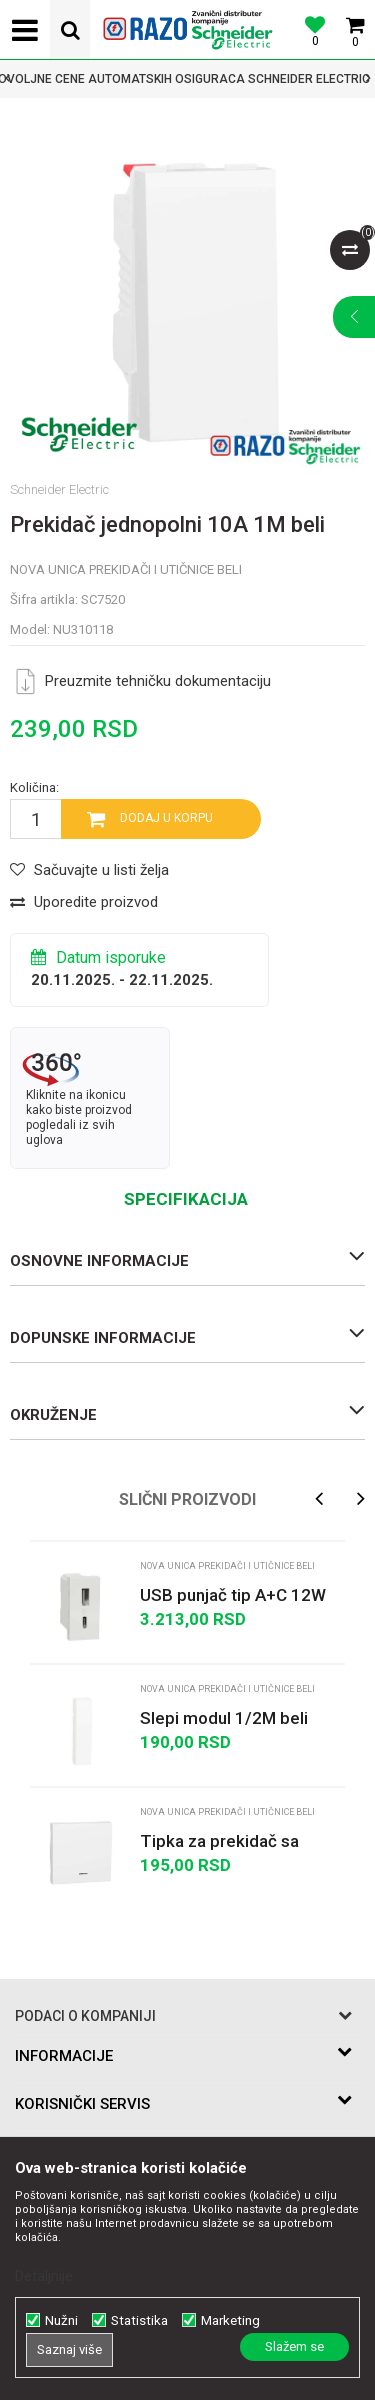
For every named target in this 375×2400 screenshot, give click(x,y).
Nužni (61, 2320)
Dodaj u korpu (166, 818)
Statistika (139, 2320)
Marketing (230, 2320)
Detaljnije (44, 2276)
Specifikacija (186, 1199)
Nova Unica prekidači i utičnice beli (126, 569)
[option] (187, 79)
